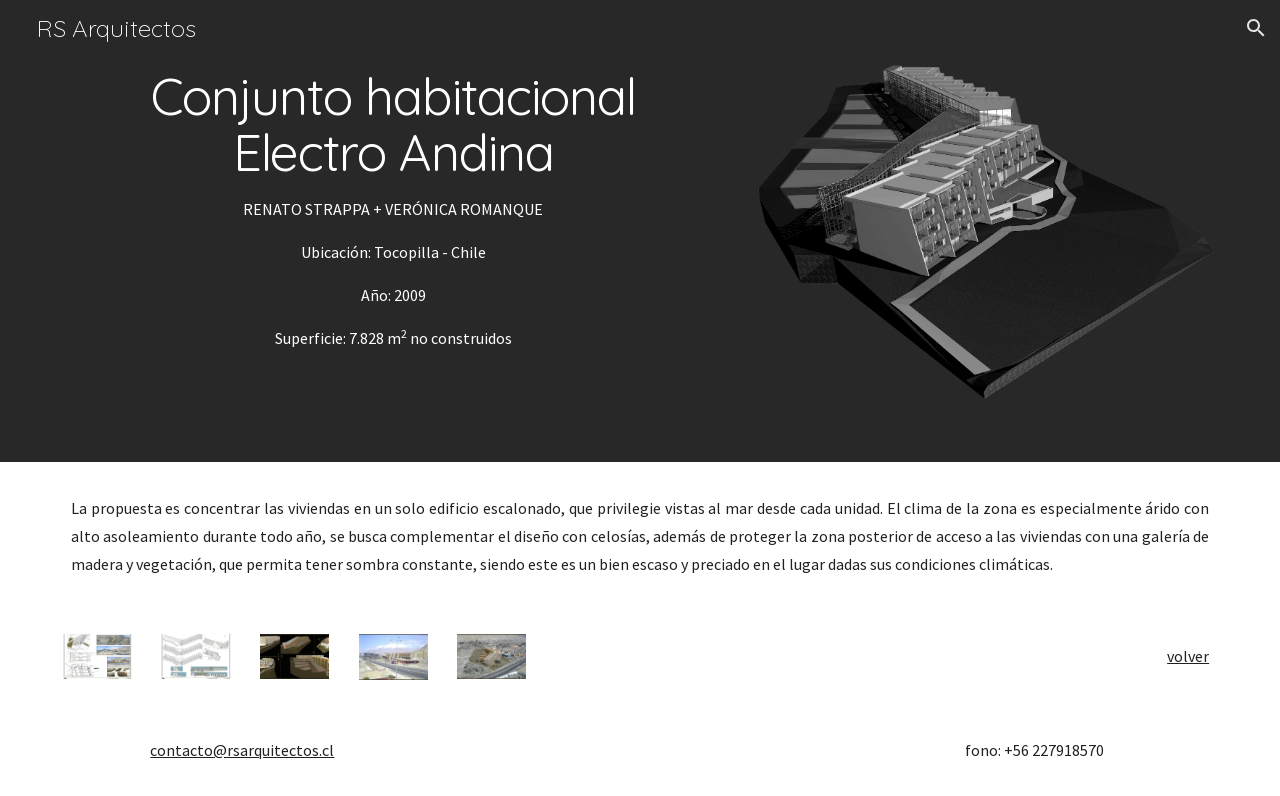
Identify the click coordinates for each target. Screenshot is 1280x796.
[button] (1256, 28)
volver (1188, 656)
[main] (393, 210)
